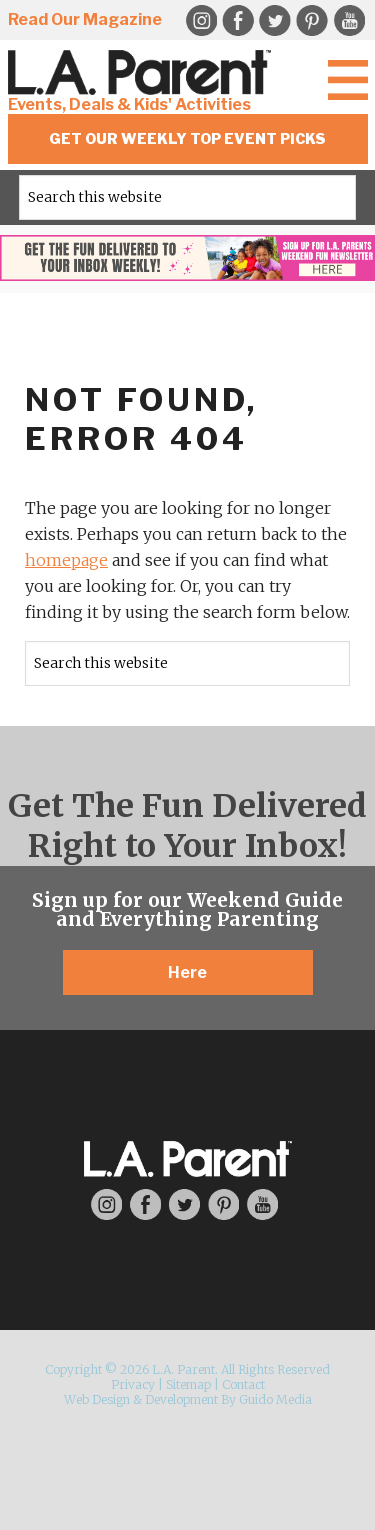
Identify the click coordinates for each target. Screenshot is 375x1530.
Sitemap (188, 1384)
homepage (66, 560)
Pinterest (312, 21)
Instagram (106, 1204)
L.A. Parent (143, 72)
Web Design (97, 1399)
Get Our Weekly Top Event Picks (187, 138)
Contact (243, 1384)
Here (187, 972)
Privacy (133, 1384)
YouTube (349, 21)
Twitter (275, 21)
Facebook (238, 21)
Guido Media (275, 1399)
